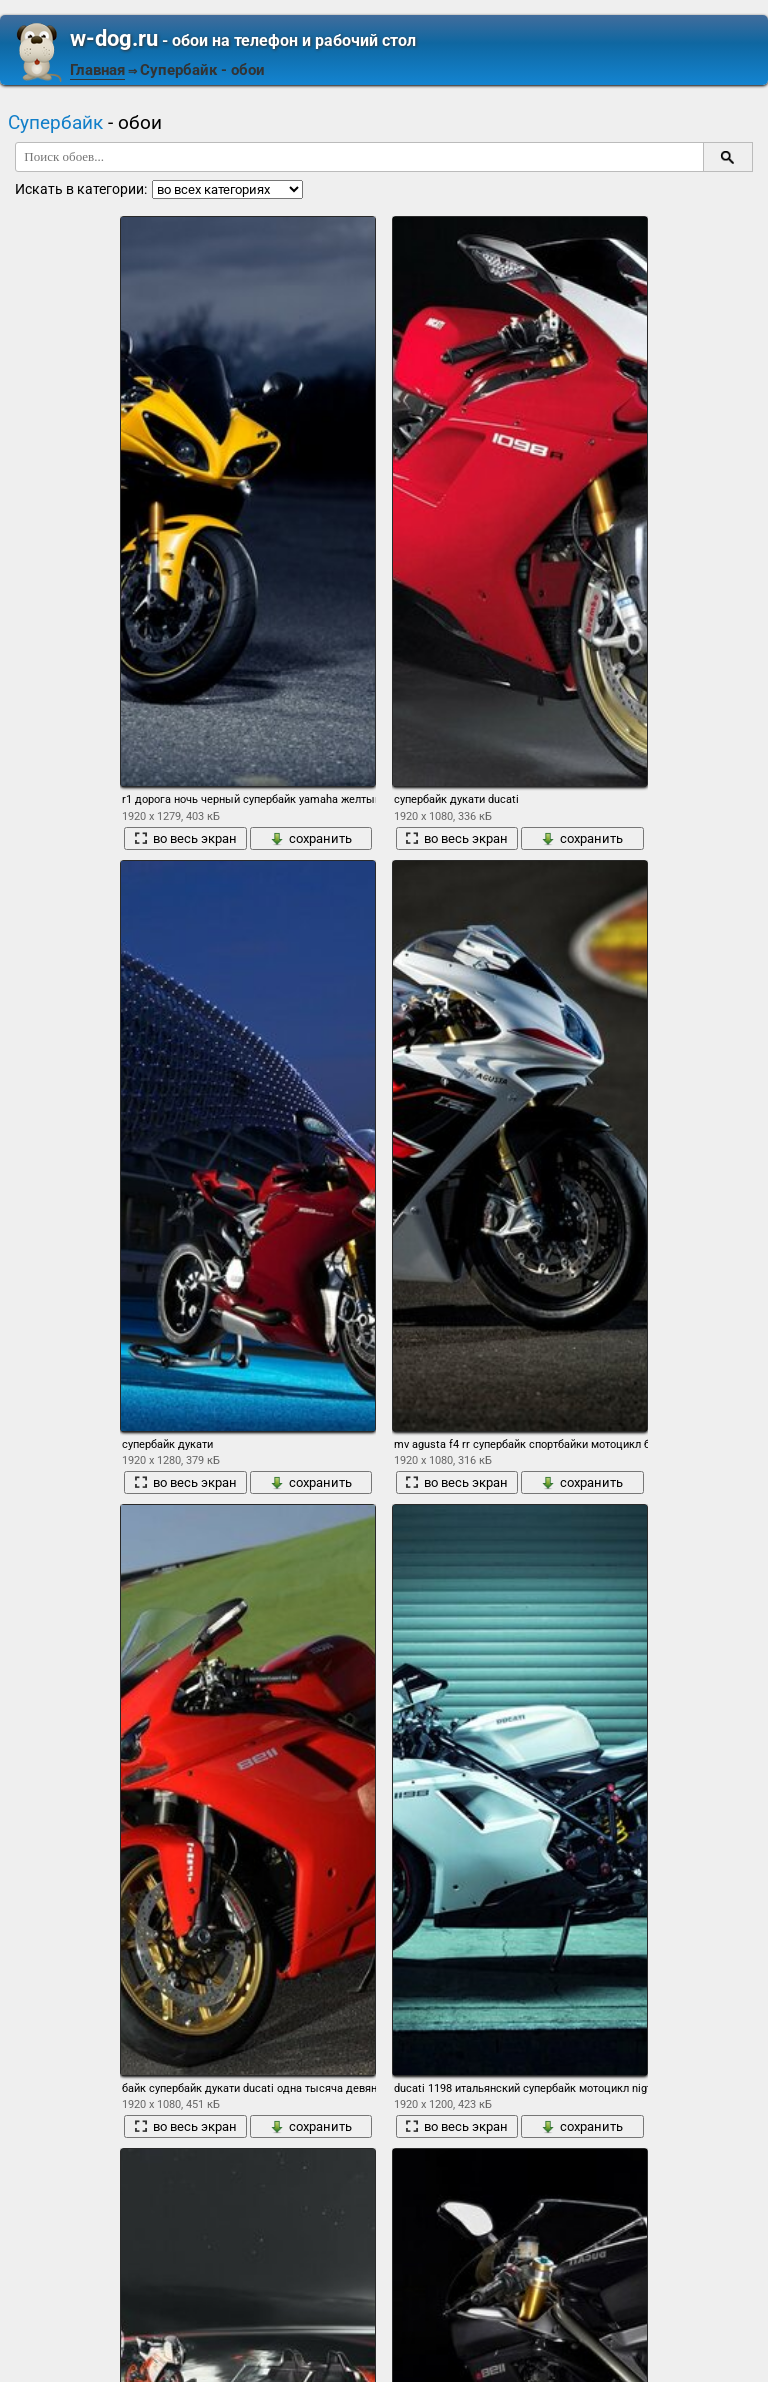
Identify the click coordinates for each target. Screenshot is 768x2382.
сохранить (311, 838)
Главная (97, 70)
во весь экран (185, 838)
